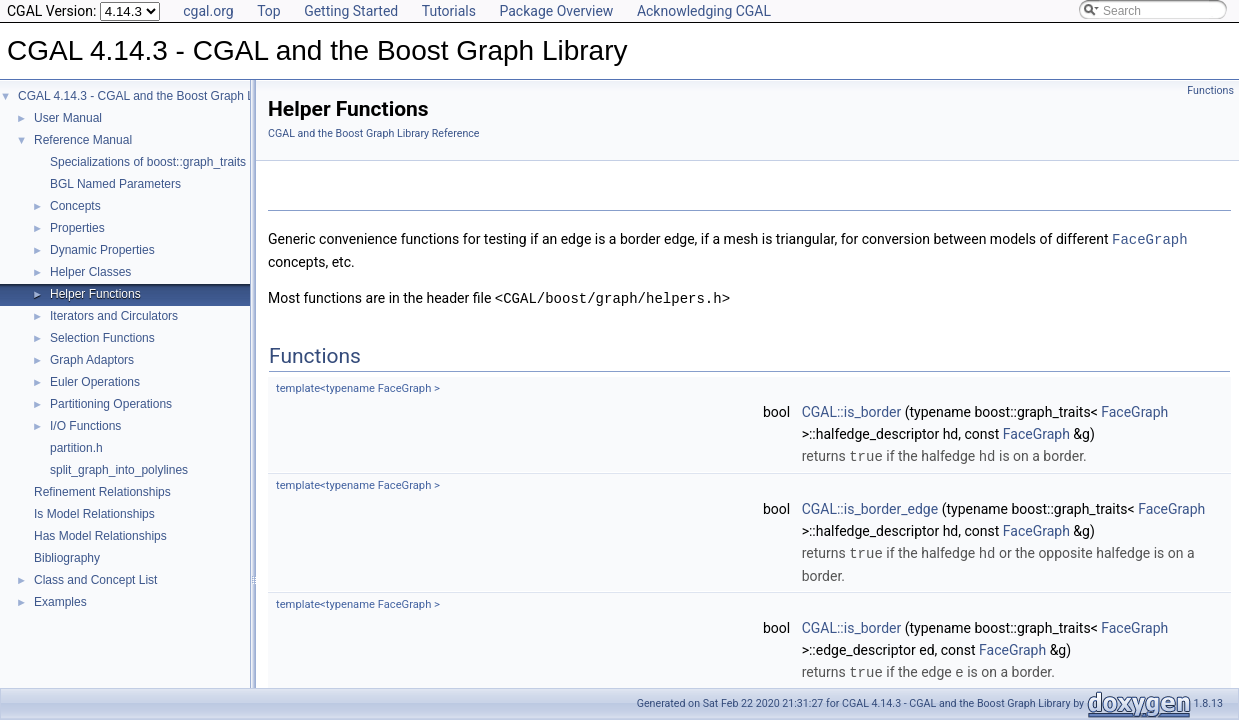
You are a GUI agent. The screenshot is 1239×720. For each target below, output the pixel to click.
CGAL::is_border (852, 410)
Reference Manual (83, 140)
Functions (1210, 90)
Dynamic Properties (102, 250)
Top (269, 11)
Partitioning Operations (111, 404)
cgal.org (208, 11)
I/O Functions (85, 426)
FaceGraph (1150, 238)
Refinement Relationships (102, 492)
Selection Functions (102, 338)
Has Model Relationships (100, 536)
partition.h (76, 448)
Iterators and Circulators (114, 316)
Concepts (75, 206)
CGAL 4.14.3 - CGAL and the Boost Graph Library (151, 96)
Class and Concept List (95, 580)
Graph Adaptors (92, 360)
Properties (77, 228)
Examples (60, 602)
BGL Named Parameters (115, 184)
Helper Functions (95, 294)
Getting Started (351, 11)
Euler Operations (95, 382)
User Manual (68, 118)
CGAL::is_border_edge (870, 506)
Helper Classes (90, 272)
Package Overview (556, 11)
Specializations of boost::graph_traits (148, 162)
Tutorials (449, 11)
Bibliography (67, 558)
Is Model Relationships (94, 514)
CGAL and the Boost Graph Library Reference (374, 133)
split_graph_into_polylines (119, 470)
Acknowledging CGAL (704, 11)
